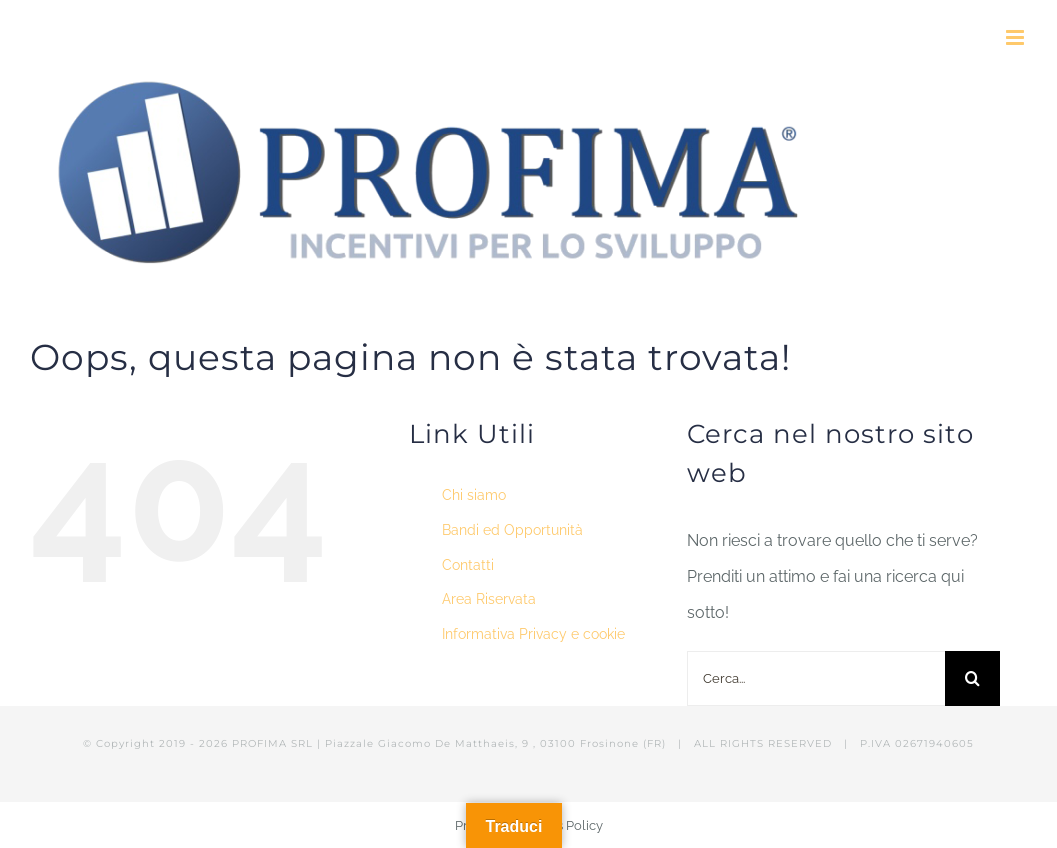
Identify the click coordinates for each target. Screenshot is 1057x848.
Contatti (468, 565)
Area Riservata (489, 599)
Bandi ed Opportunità (512, 530)
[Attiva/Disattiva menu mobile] (1016, 37)
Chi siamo (474, 495)
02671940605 (934, 743)
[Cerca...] (815, 678)
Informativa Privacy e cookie (533, 634)
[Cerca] (972, 678)
